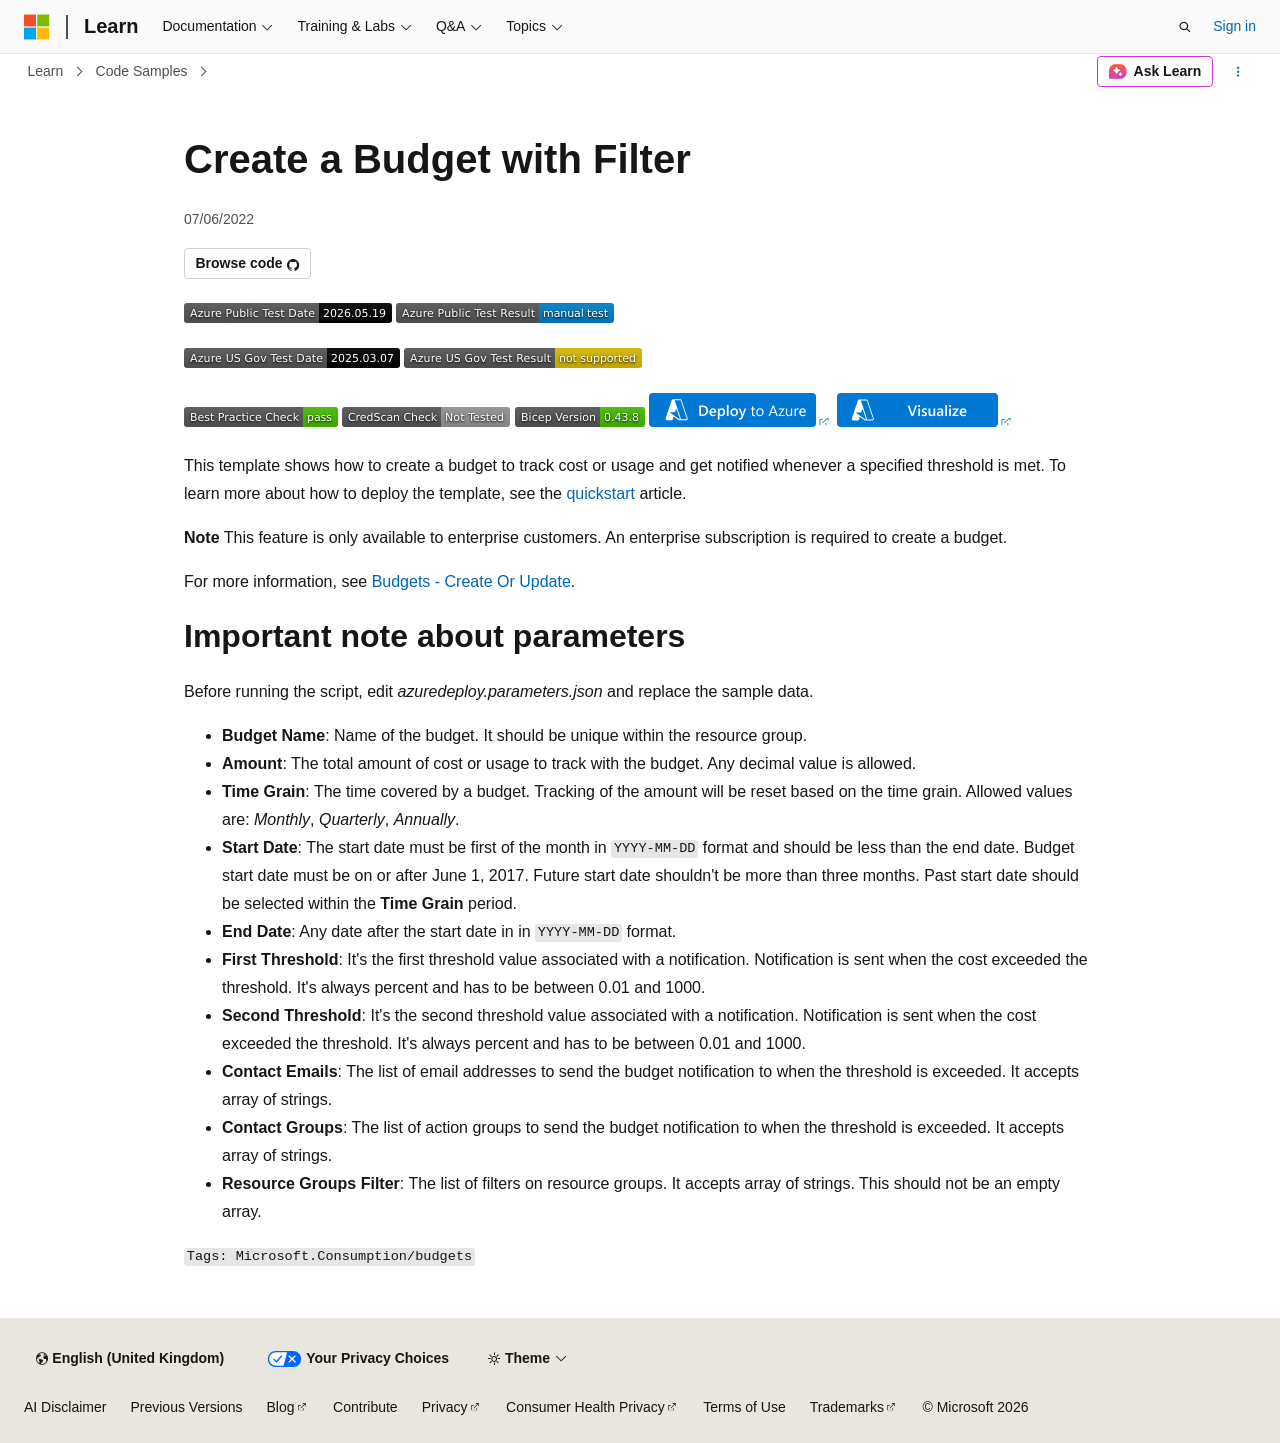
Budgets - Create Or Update (471, 581)
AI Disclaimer (65, 1407)
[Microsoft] (37, 27)
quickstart (600, 493)
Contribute (365, 1407)
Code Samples (142, 71)
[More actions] (1238, 72)
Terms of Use (744, 1407)
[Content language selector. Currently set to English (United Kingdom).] (130, 1359)
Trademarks (847, 1407)
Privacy (445, 1407)
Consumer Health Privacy (585, 1407)
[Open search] (1185, 27)
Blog (281, 1407)
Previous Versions (186, 1407)
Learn (46, 71)
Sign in (1234, 26)
